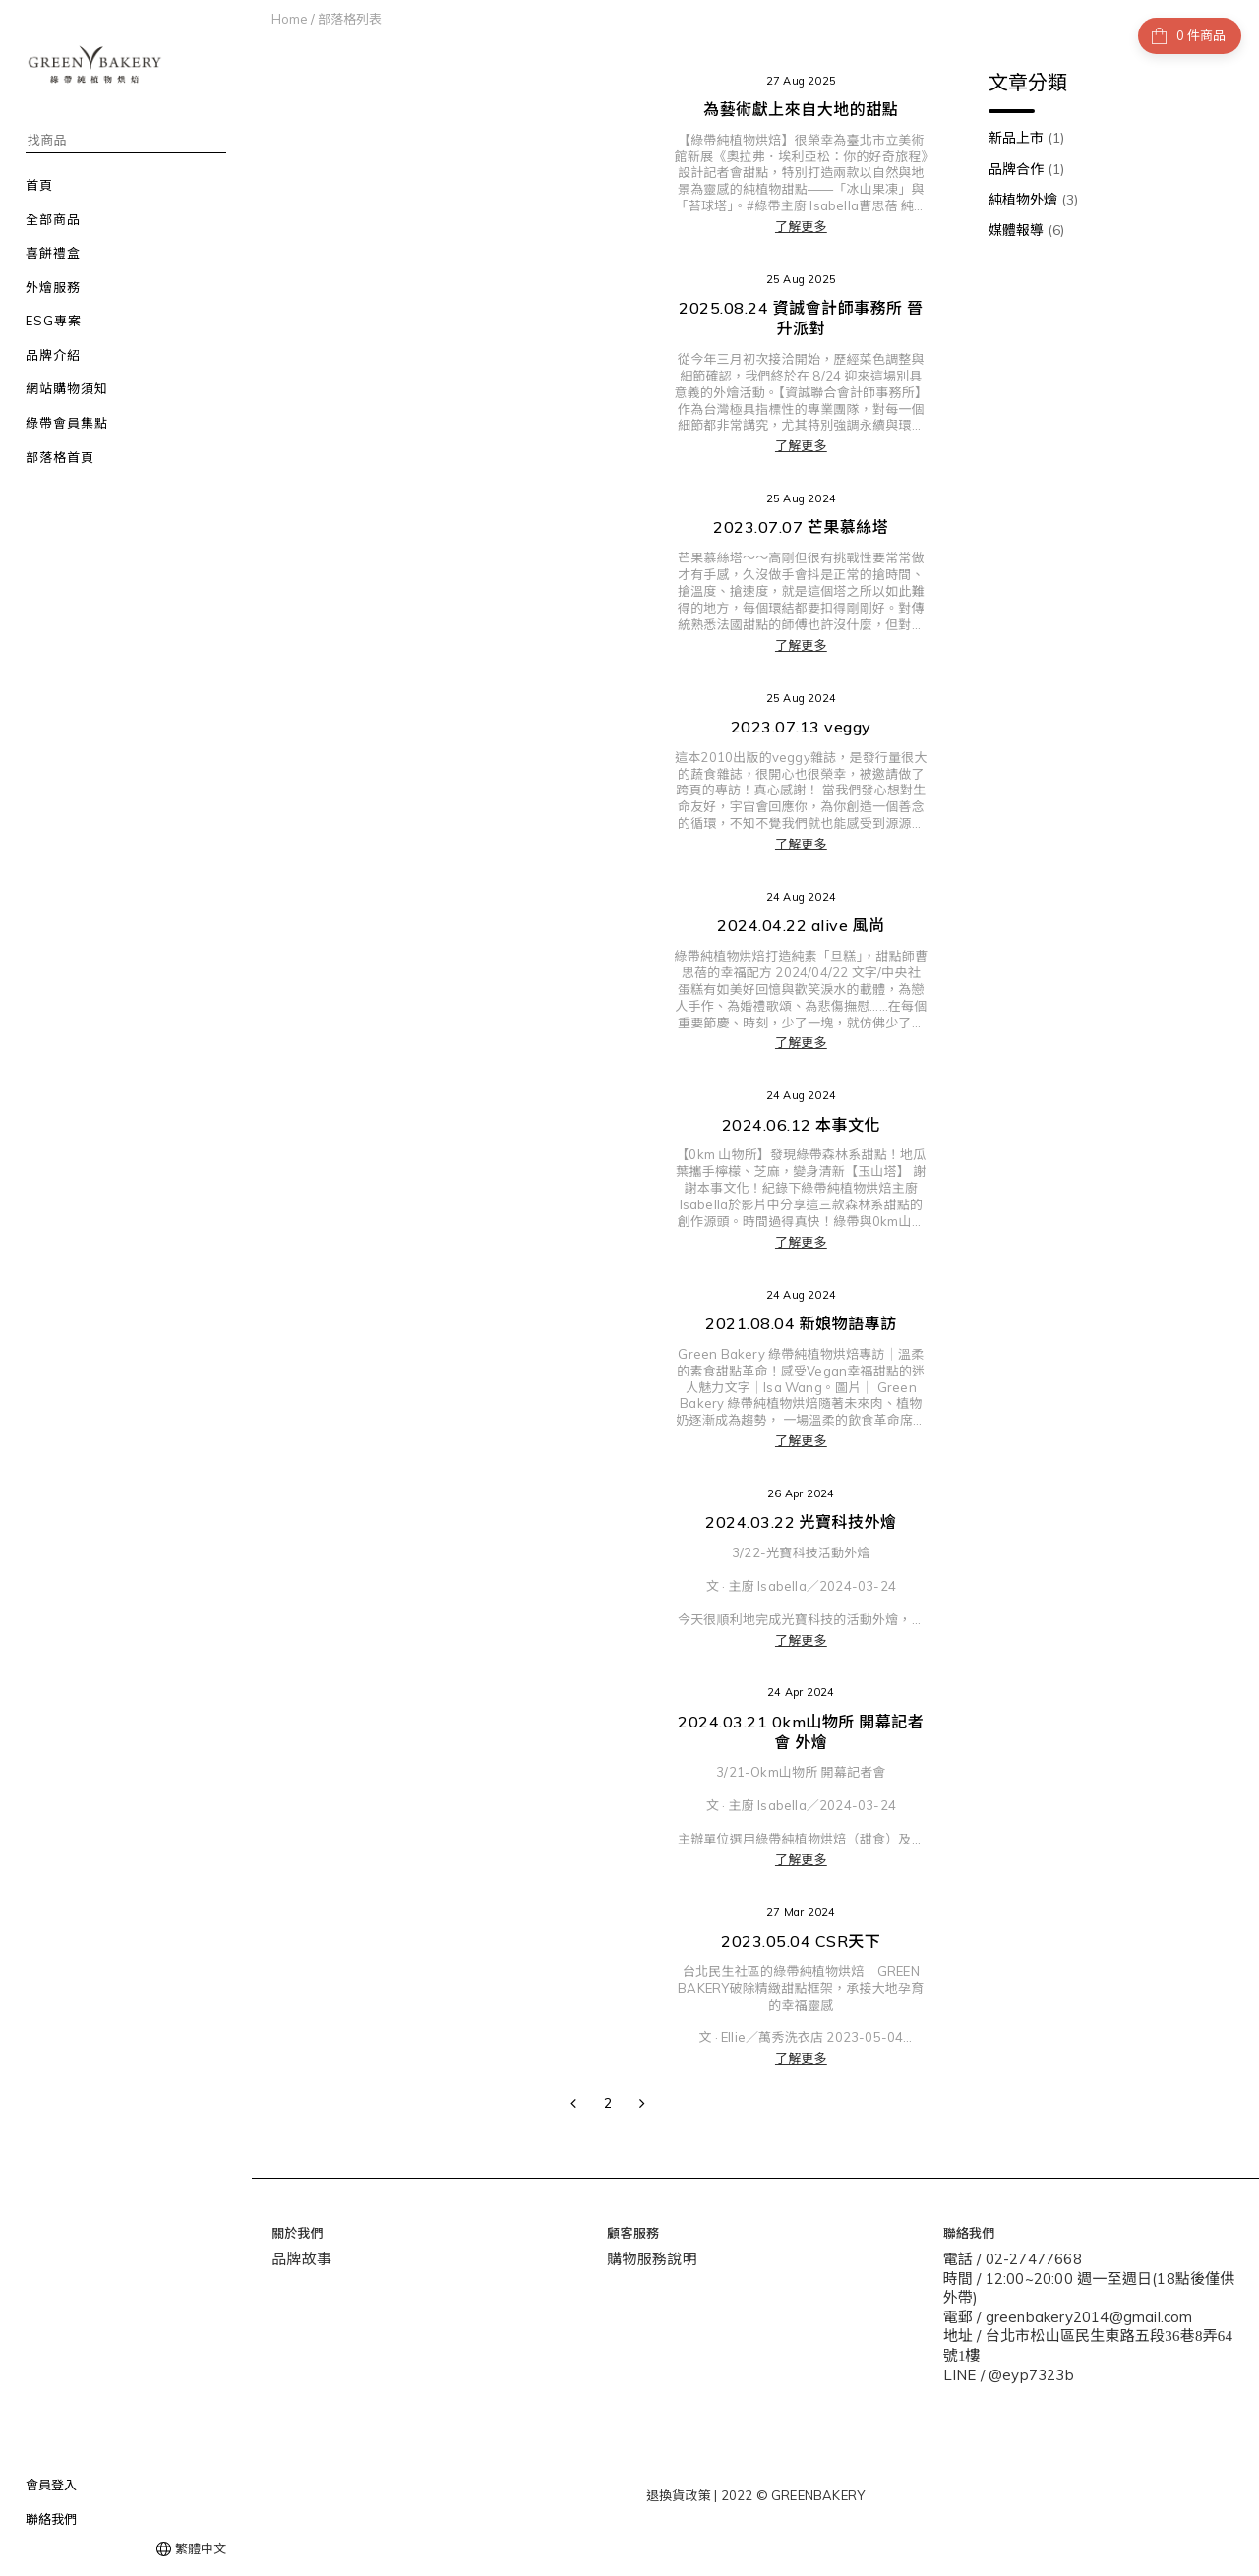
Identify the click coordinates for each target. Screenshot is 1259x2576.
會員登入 (51, 2484)
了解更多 (801, 226)
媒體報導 (1026, 230)
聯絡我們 (51, 2519)
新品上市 (1026, 137)
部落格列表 (350, 19)
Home (289, 19)
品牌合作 (1026, 169)
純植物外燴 (1033, 199)
